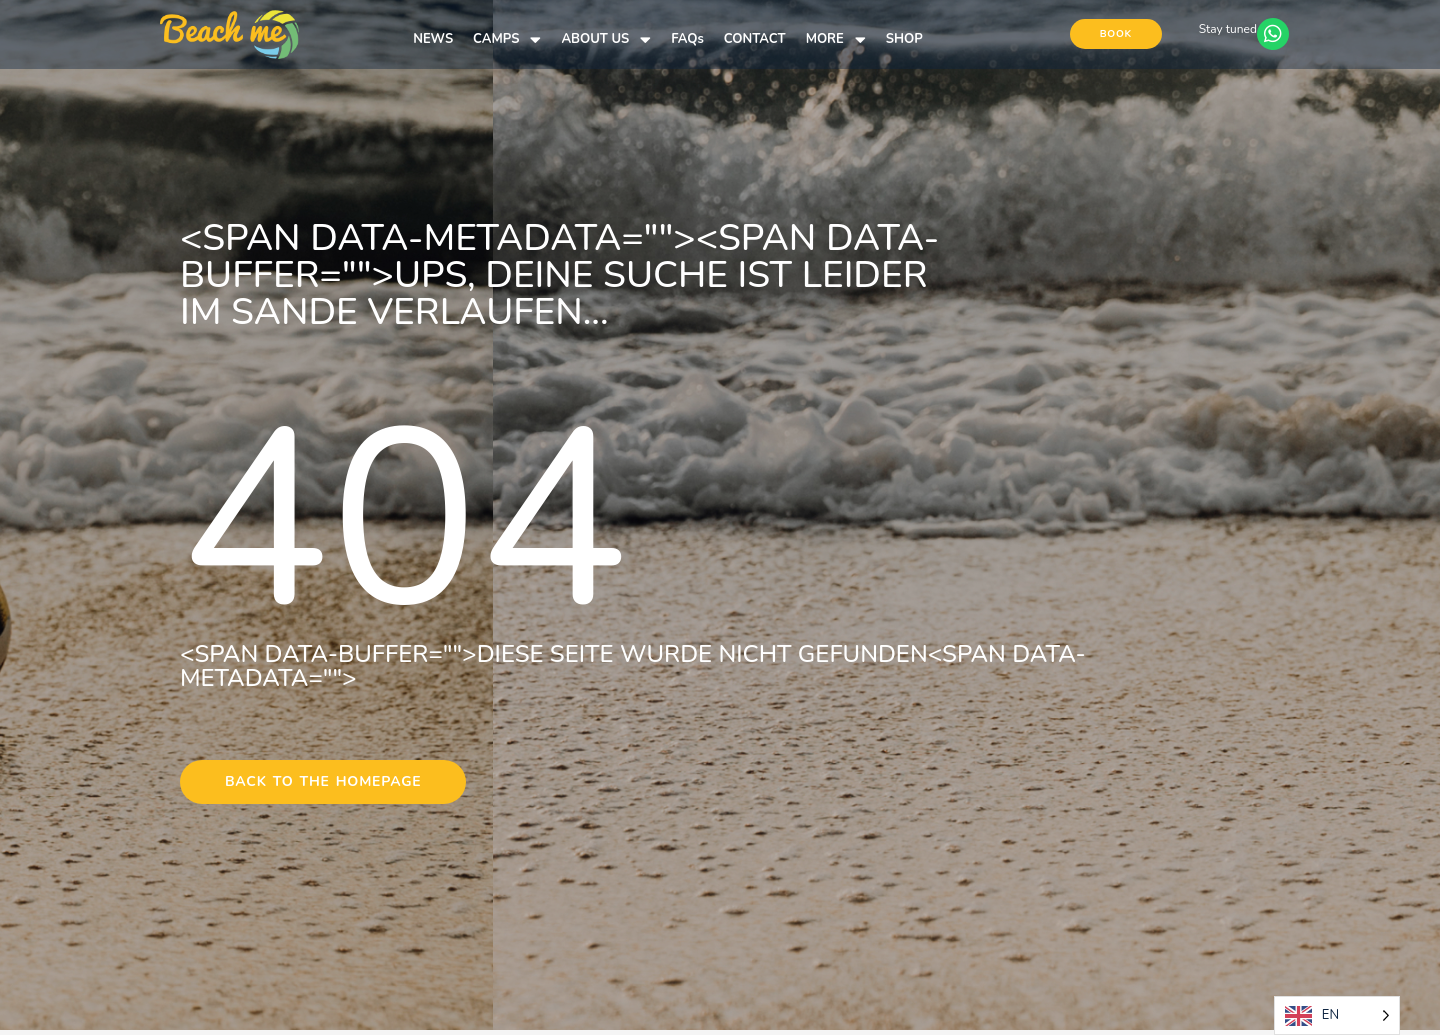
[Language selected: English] (1337, 1015)
